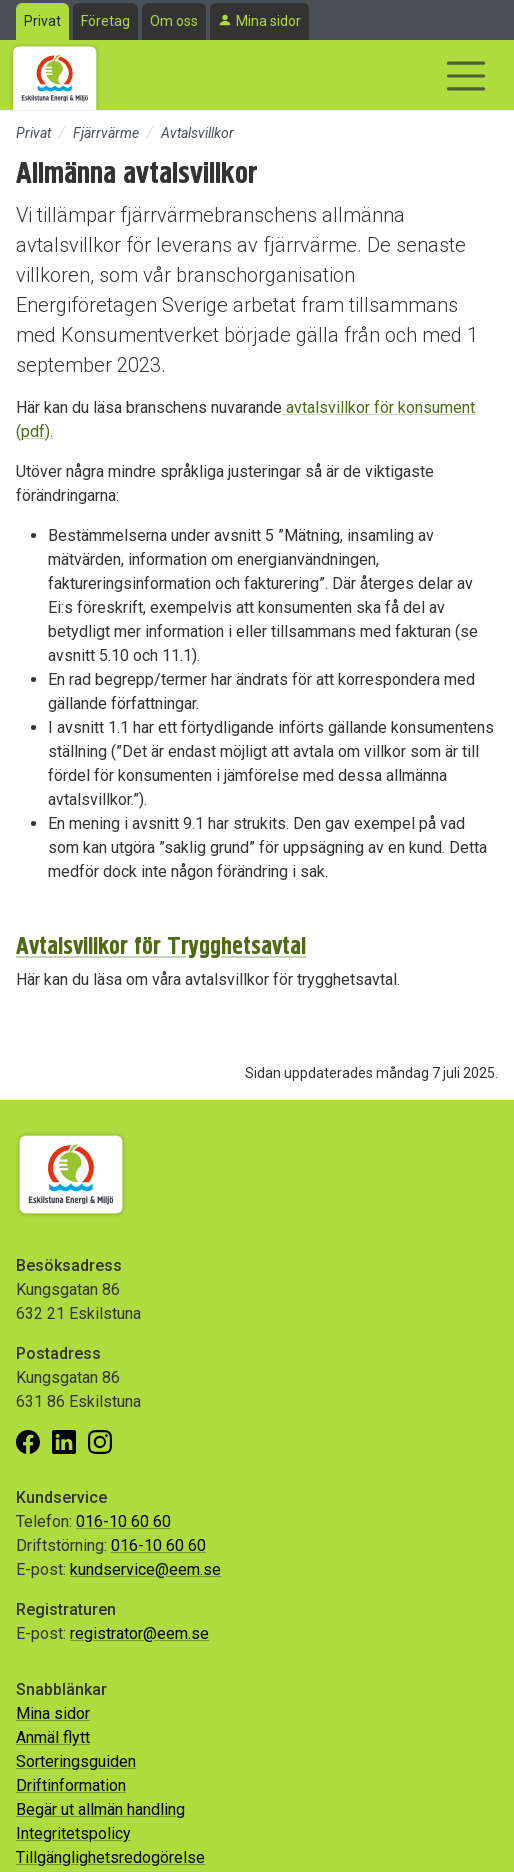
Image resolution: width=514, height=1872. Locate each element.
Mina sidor (268, 21)
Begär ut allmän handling (100, 1809)
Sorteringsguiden (76, 1761)
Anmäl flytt (53, 1737)
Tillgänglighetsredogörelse (110, 1857)
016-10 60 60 (123, 1521)
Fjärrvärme (106, 133)
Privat (42, 21)
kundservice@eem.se (145, 1569)
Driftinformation (71, 1785)
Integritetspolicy (73, 1833)
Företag (105, 21)
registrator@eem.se (139, 1633)
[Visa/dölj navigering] (466, 76)
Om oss (174, 21)
